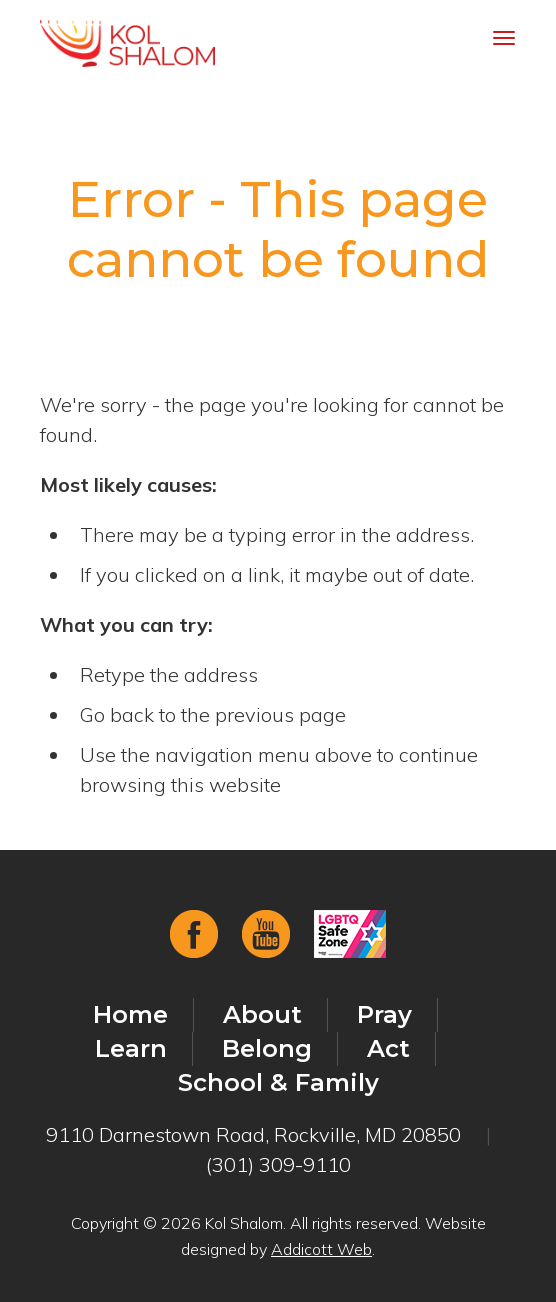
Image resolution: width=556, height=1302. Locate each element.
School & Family (278, 1082)
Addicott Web (321, 1249)
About (262, 1014)
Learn (131, 1048)
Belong (267, 1048)
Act (388, 1048)
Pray (384, 1014)
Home (130, 1014)
